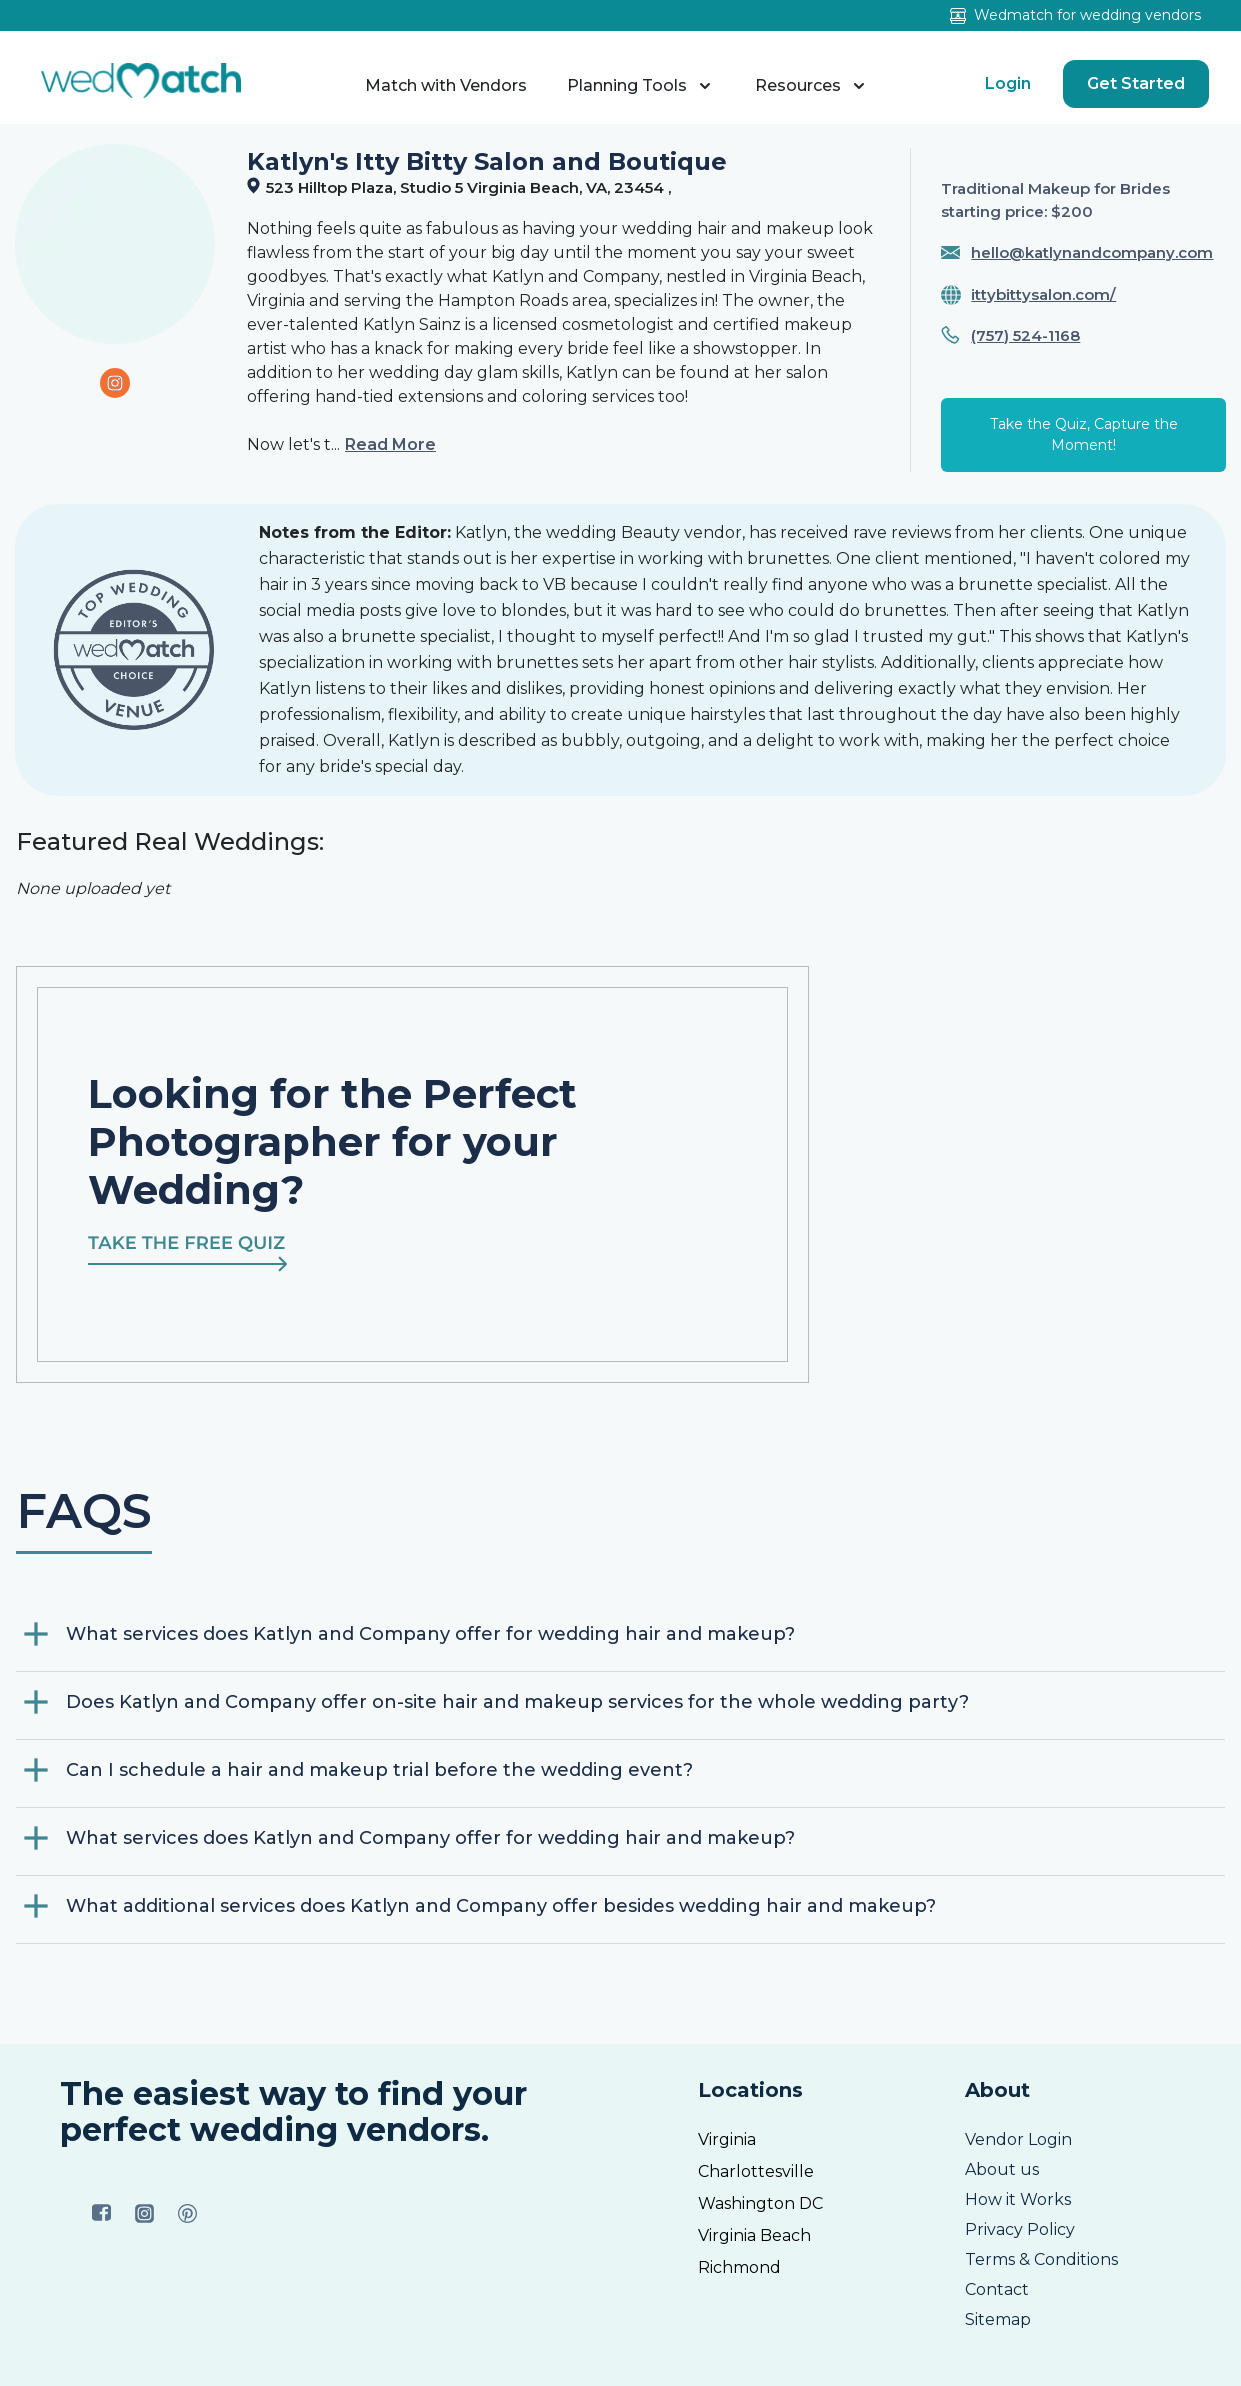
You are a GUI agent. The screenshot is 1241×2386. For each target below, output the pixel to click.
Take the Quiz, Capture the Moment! (1084, 434)
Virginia (727, 2139)
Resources (812, 86)
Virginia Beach (754, 2235)
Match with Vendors (446, 85)
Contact (997, 2289)
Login (1008, 83)
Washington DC (760, 2203)
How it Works (1018, 2199)
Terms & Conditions (1041, 2259)
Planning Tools (641, 86)
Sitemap (998, 2319)
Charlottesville (756, 2171)
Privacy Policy (1020, 2229)
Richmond (739, 2267)
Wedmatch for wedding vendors (1075, 15)
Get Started (1136, 83)
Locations (750, 2090)
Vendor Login (1018, 2139)
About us (1002, 2169)
